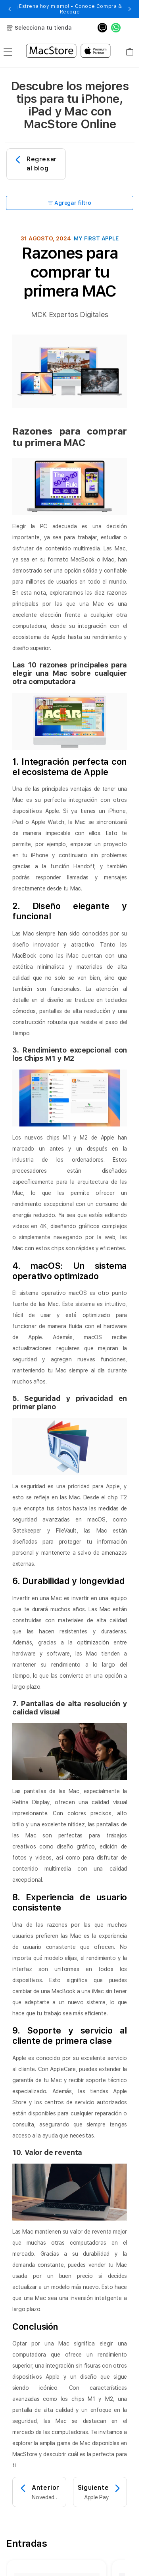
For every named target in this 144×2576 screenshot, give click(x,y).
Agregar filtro (69, 203)
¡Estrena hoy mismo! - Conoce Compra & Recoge (69, 9)
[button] (9, 9)
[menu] (8, 52)
